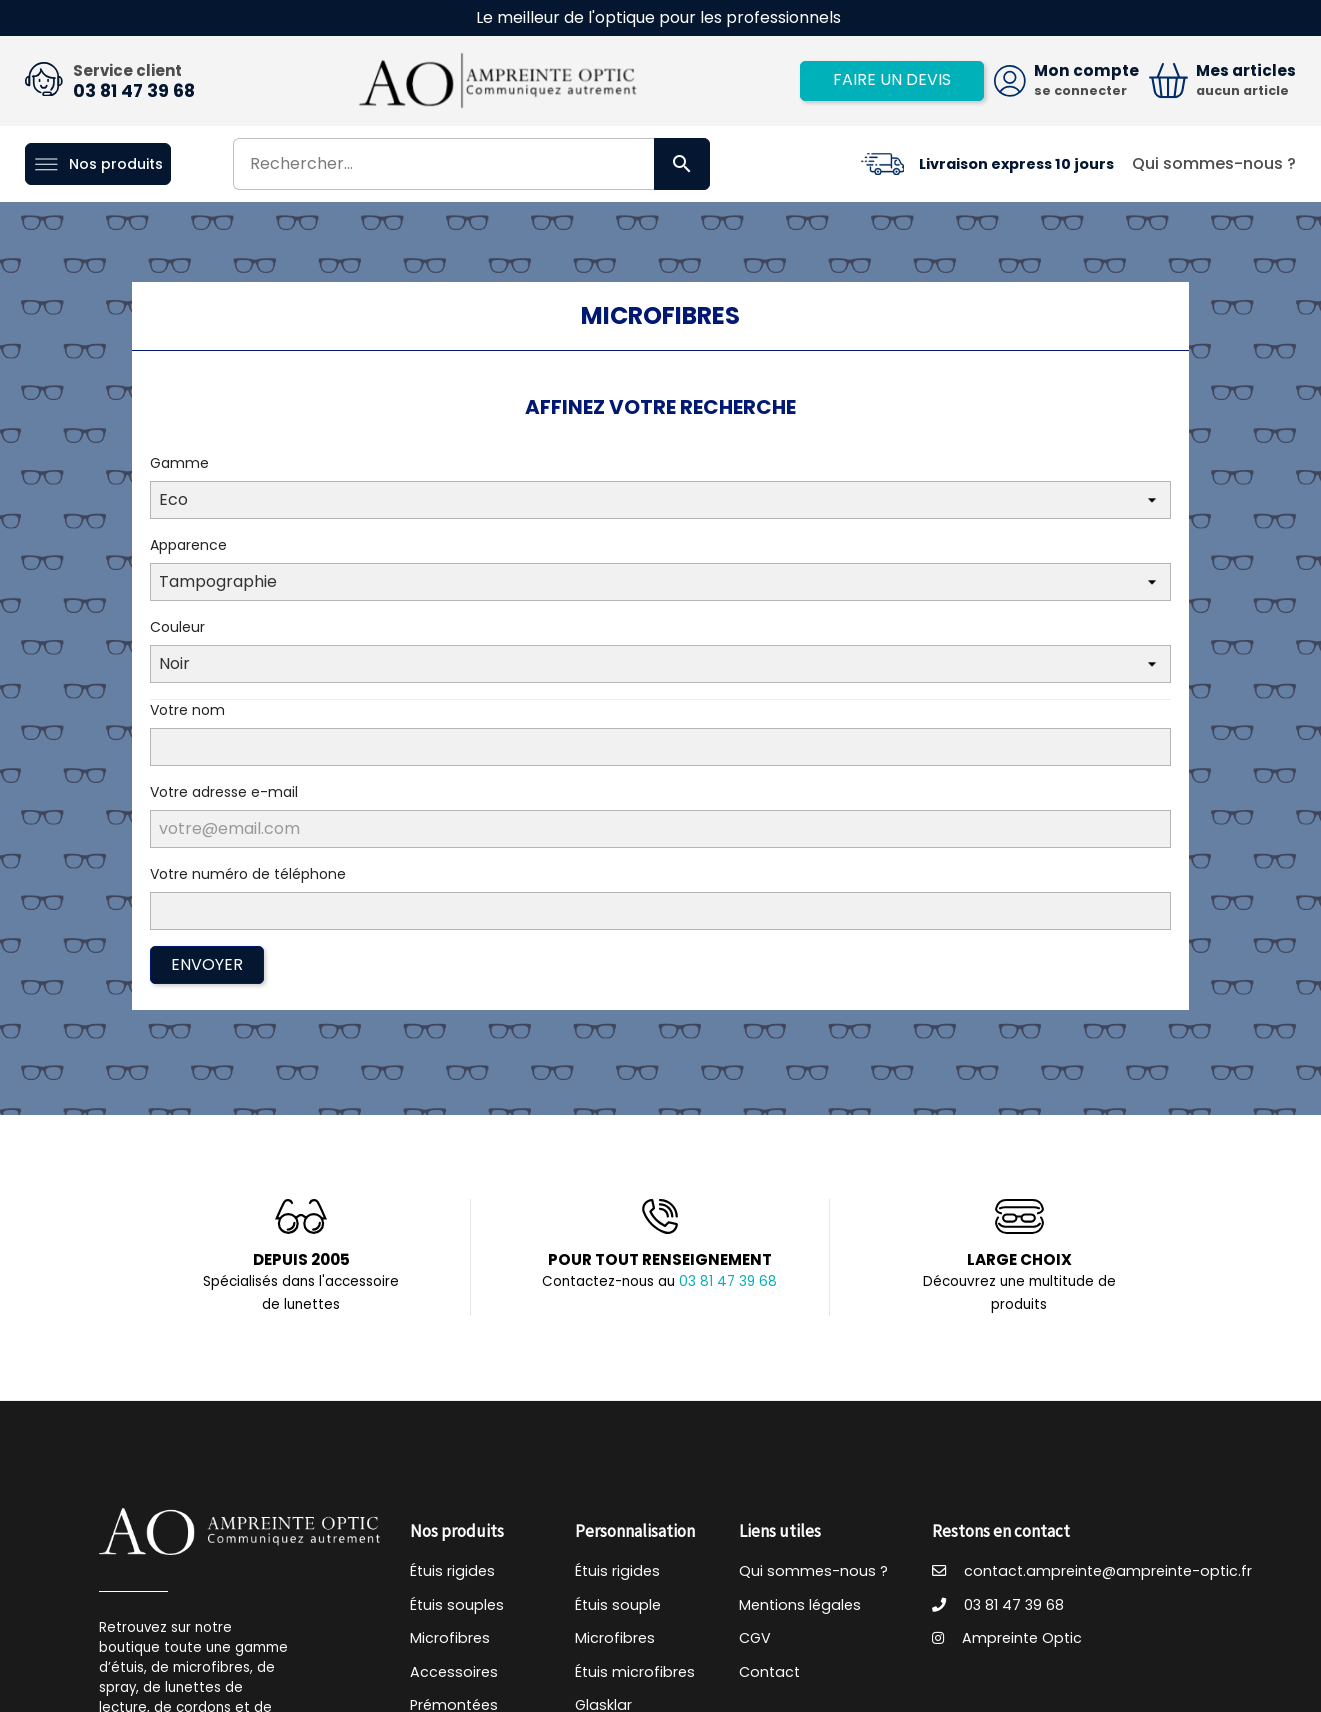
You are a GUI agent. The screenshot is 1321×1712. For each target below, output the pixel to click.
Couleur (177, 627)
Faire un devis (892, 79)
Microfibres (450, 1638)
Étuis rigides (452, 1571)
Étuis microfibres (635, 1672)
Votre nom (187, 710)
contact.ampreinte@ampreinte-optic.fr (1092, 1571)
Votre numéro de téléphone (248, 874)
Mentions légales (800, 1605)
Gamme (179, 463)
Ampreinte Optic (1007, 1638)
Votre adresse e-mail (224, 792)
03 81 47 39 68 (134, 91)
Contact (769, 1672)
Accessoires (454, 1672)
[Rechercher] (472, 164)
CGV (755, 1638)
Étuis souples (457, 1605)
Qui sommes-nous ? (1214, 164)
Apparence (188, 545)
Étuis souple (618, 1605)
